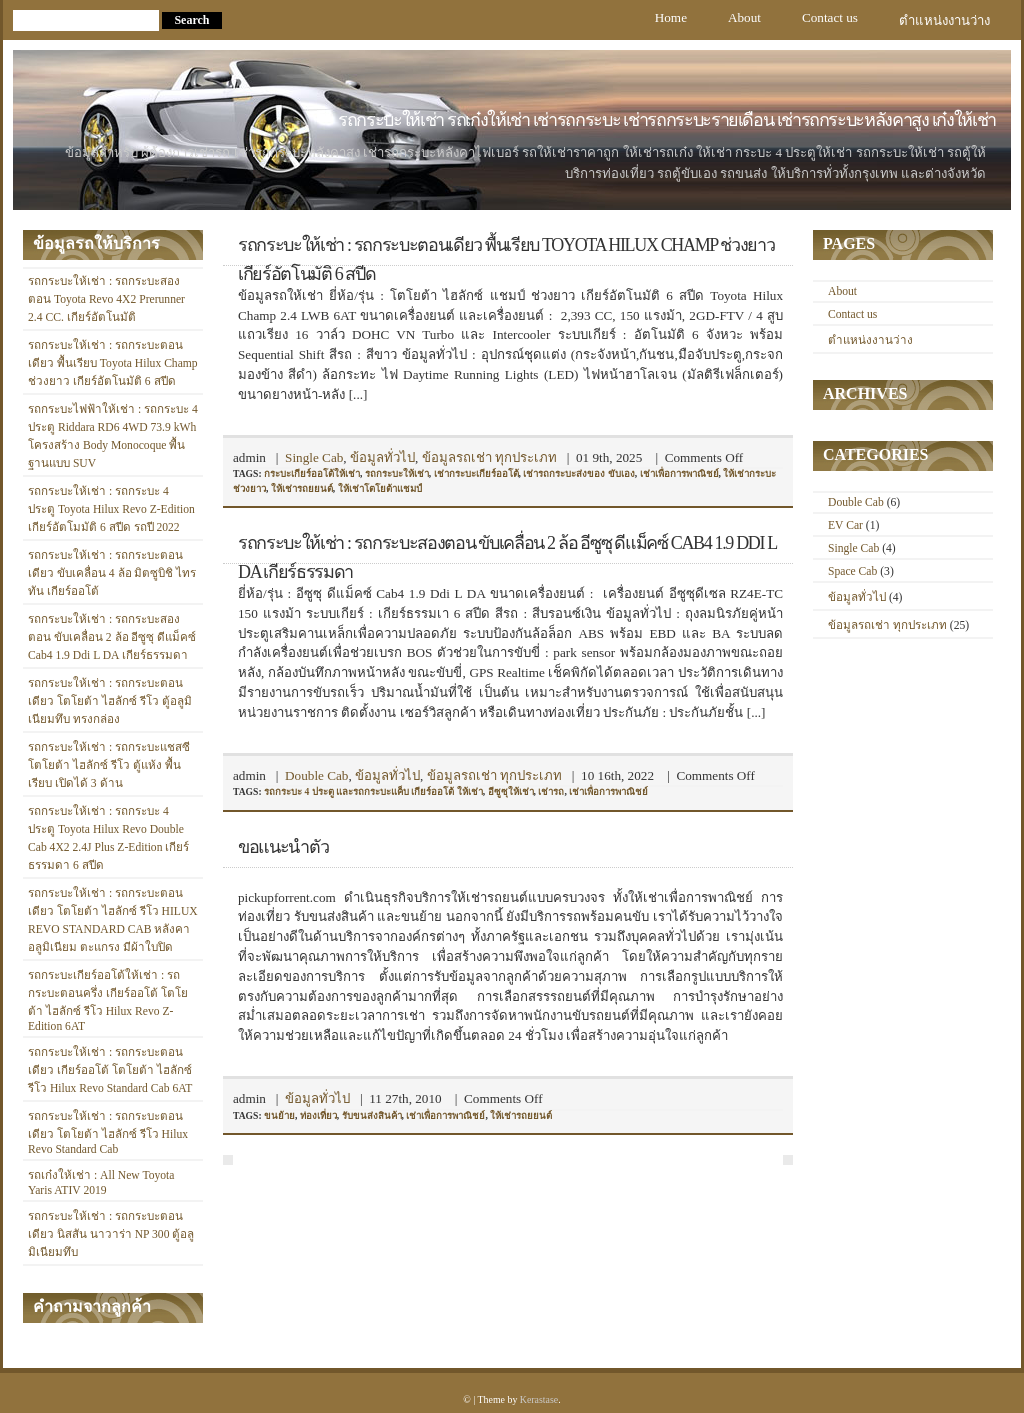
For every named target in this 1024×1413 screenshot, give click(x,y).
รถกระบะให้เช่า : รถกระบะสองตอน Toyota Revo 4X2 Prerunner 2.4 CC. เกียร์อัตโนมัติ (106, 299)
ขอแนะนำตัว (283, 847)
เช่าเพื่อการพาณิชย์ (679, 473)
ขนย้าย (279, 1115)
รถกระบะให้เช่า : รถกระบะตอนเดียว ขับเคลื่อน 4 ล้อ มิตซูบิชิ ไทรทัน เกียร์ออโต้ (112, 573)
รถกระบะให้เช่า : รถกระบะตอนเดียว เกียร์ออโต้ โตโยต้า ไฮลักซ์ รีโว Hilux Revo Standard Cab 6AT (110, 1070)
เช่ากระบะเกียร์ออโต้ (476, 473)
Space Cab (852, 571)
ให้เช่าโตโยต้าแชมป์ (380, 488)
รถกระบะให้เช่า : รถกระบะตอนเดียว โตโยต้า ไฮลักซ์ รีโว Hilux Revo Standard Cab (108, 1133)
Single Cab (314, 457)
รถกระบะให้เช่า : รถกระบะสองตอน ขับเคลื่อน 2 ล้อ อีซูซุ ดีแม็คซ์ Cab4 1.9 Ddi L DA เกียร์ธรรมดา (112, 637)
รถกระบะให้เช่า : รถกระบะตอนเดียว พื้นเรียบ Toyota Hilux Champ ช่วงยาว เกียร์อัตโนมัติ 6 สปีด (113, 363)
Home (671, 17)
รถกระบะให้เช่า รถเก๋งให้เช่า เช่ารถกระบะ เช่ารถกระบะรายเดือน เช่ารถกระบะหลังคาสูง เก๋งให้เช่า (667, 120)
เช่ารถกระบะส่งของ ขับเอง (578, 473)
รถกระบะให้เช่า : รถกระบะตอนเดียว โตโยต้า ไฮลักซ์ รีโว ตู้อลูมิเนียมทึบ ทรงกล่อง (110, 701)
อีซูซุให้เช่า (511, 791)
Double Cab (316, 775)
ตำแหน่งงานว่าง (944, 20)
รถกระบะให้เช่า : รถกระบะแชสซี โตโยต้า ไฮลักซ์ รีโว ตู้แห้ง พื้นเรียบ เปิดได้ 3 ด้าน (109, 765)
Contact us (830, 17)
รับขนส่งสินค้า (372, 1115)
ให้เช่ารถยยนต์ (302, 488)
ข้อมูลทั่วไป (382, 457)
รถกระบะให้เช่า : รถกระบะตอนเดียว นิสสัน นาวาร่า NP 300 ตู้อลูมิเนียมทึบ (111, 1234)
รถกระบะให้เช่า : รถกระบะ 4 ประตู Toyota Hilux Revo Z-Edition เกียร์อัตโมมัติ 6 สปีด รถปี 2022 (111, 509)
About (744, 17)
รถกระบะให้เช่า (397, 473)
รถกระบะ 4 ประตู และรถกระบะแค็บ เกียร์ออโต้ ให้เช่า (373, 791)
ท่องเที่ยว (318, 1115)
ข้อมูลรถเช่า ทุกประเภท (489, 457)
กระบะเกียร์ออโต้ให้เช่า (312, 473)
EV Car (845, 525)
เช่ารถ (551, 791)
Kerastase (539, 1399)
